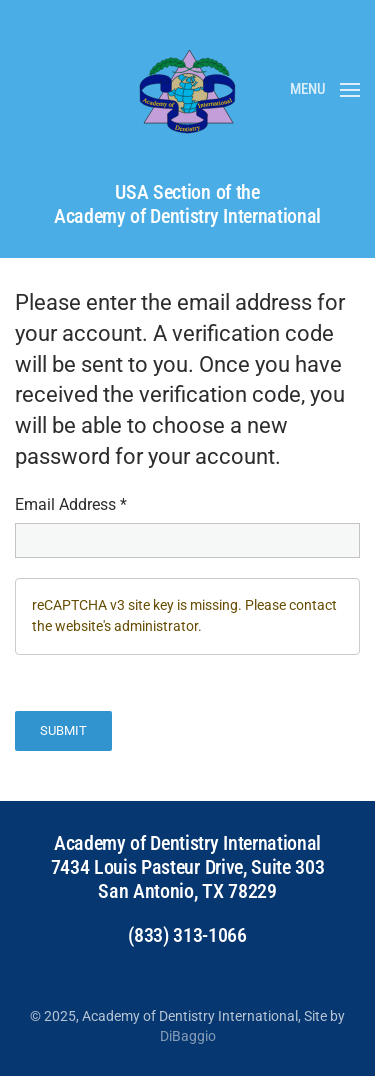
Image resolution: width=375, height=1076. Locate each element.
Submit (63, 730)
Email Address (71, 504)
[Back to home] (188, 90)
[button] (325, 90)
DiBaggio (188, 1036)
